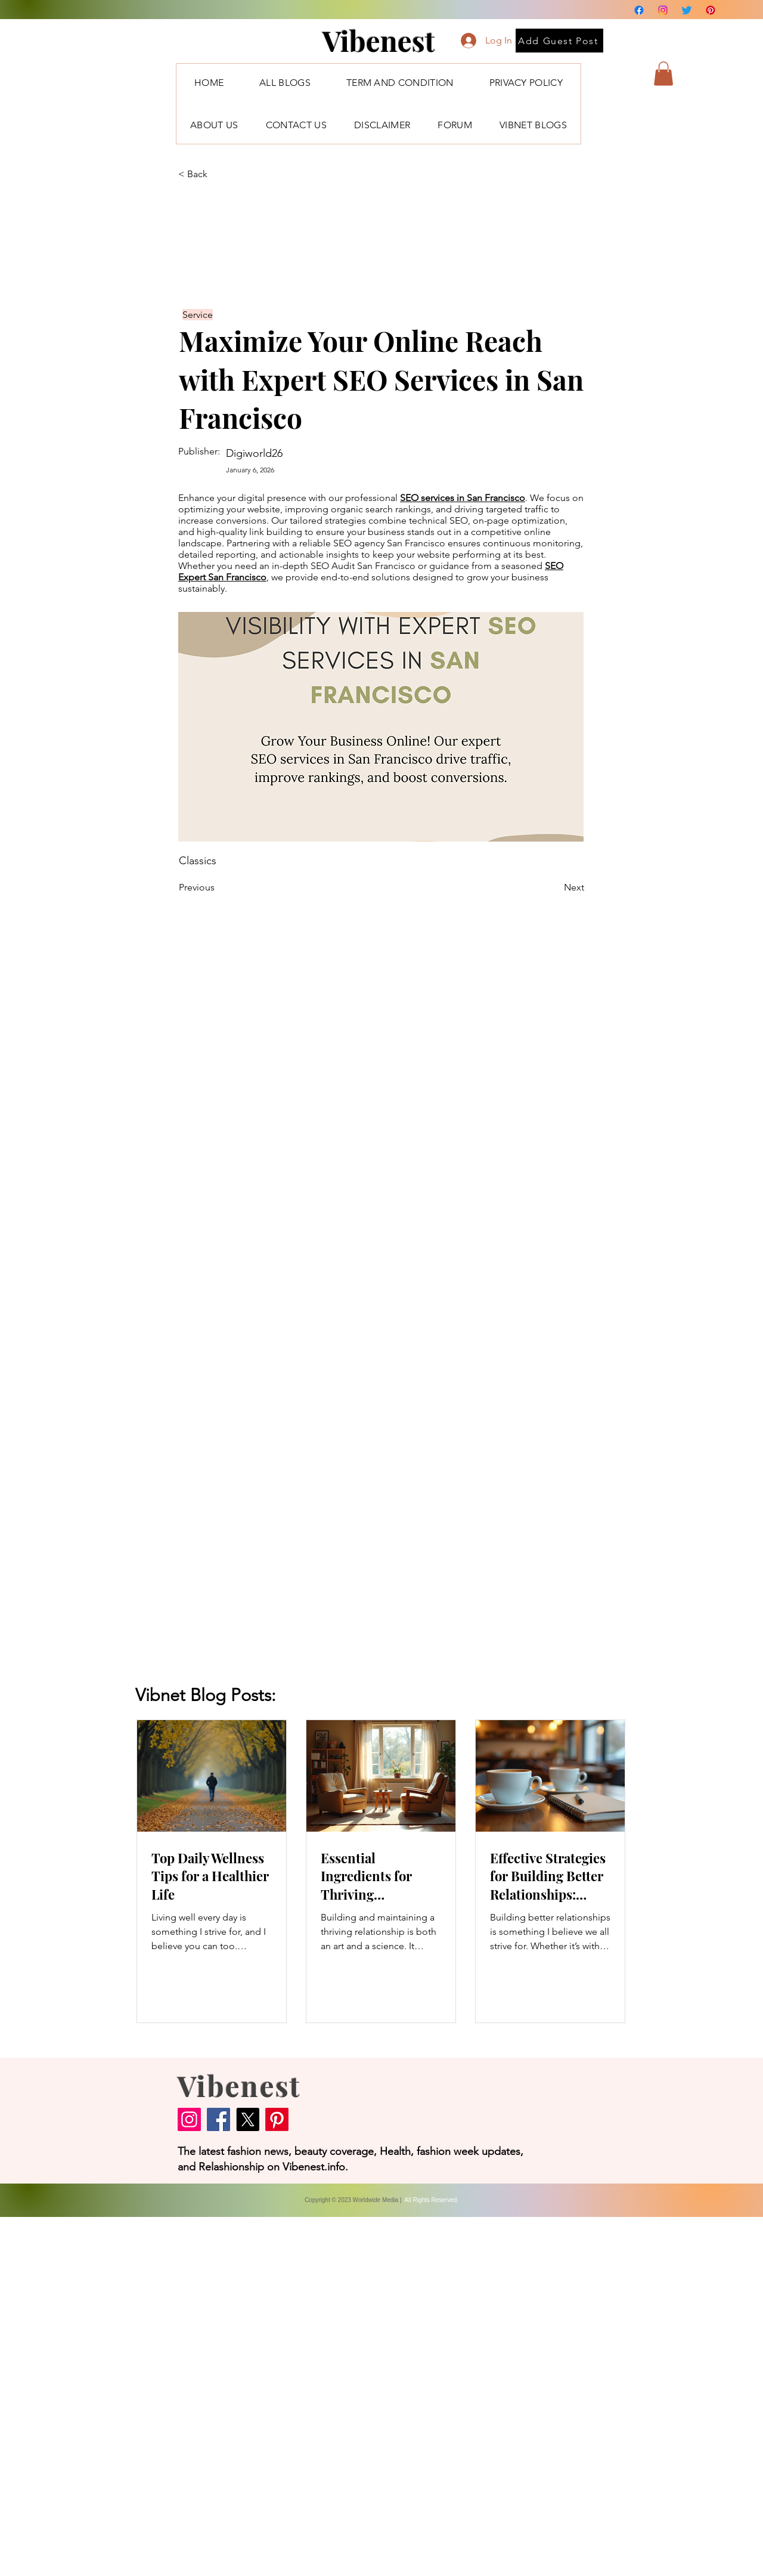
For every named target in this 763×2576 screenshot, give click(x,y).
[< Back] (217, 174)
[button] (663, 73)
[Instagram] (663, 10)
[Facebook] (639, 10)
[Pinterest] (711, 10)
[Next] (554, 887)
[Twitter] (687, 10)
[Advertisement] (357, 2396)
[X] (247, 2119)
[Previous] (218, 887)
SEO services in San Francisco (462, 497)
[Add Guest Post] (559, 40)
